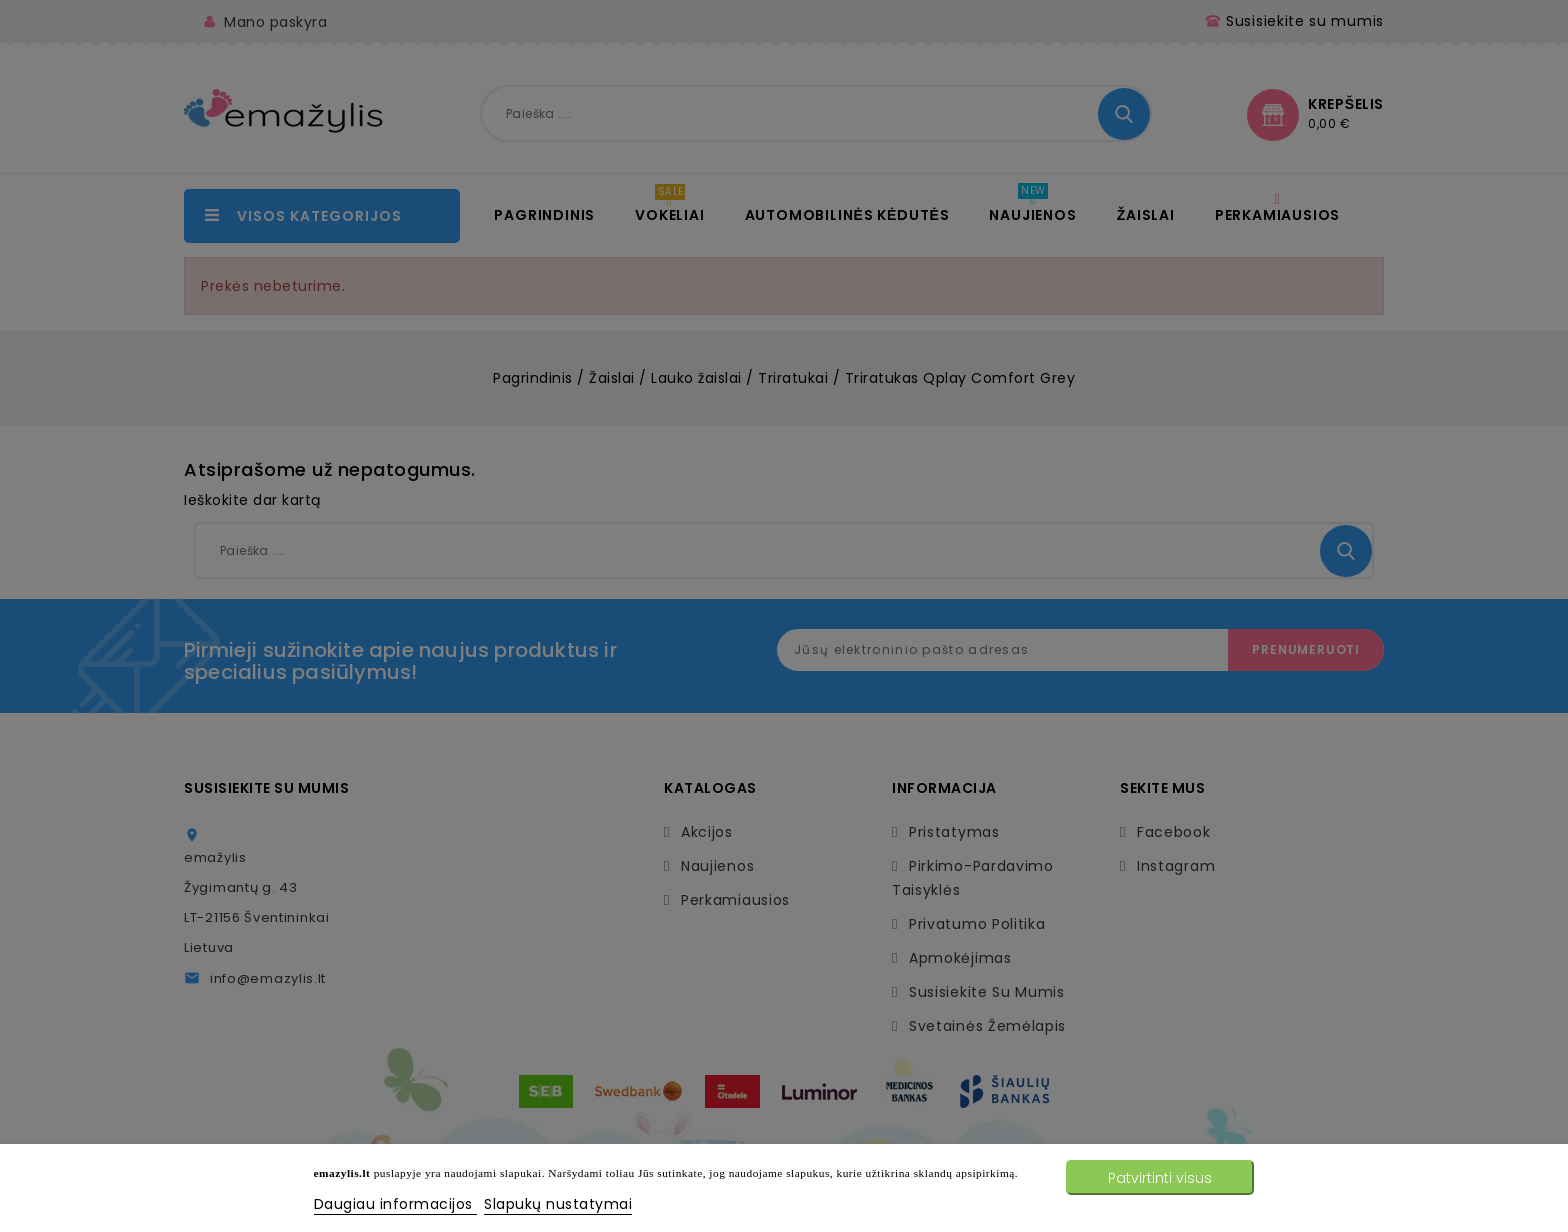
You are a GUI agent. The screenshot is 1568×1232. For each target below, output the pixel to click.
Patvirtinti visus (1160, 1178)
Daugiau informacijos (396, 1204)
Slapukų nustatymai (558, 1204)
